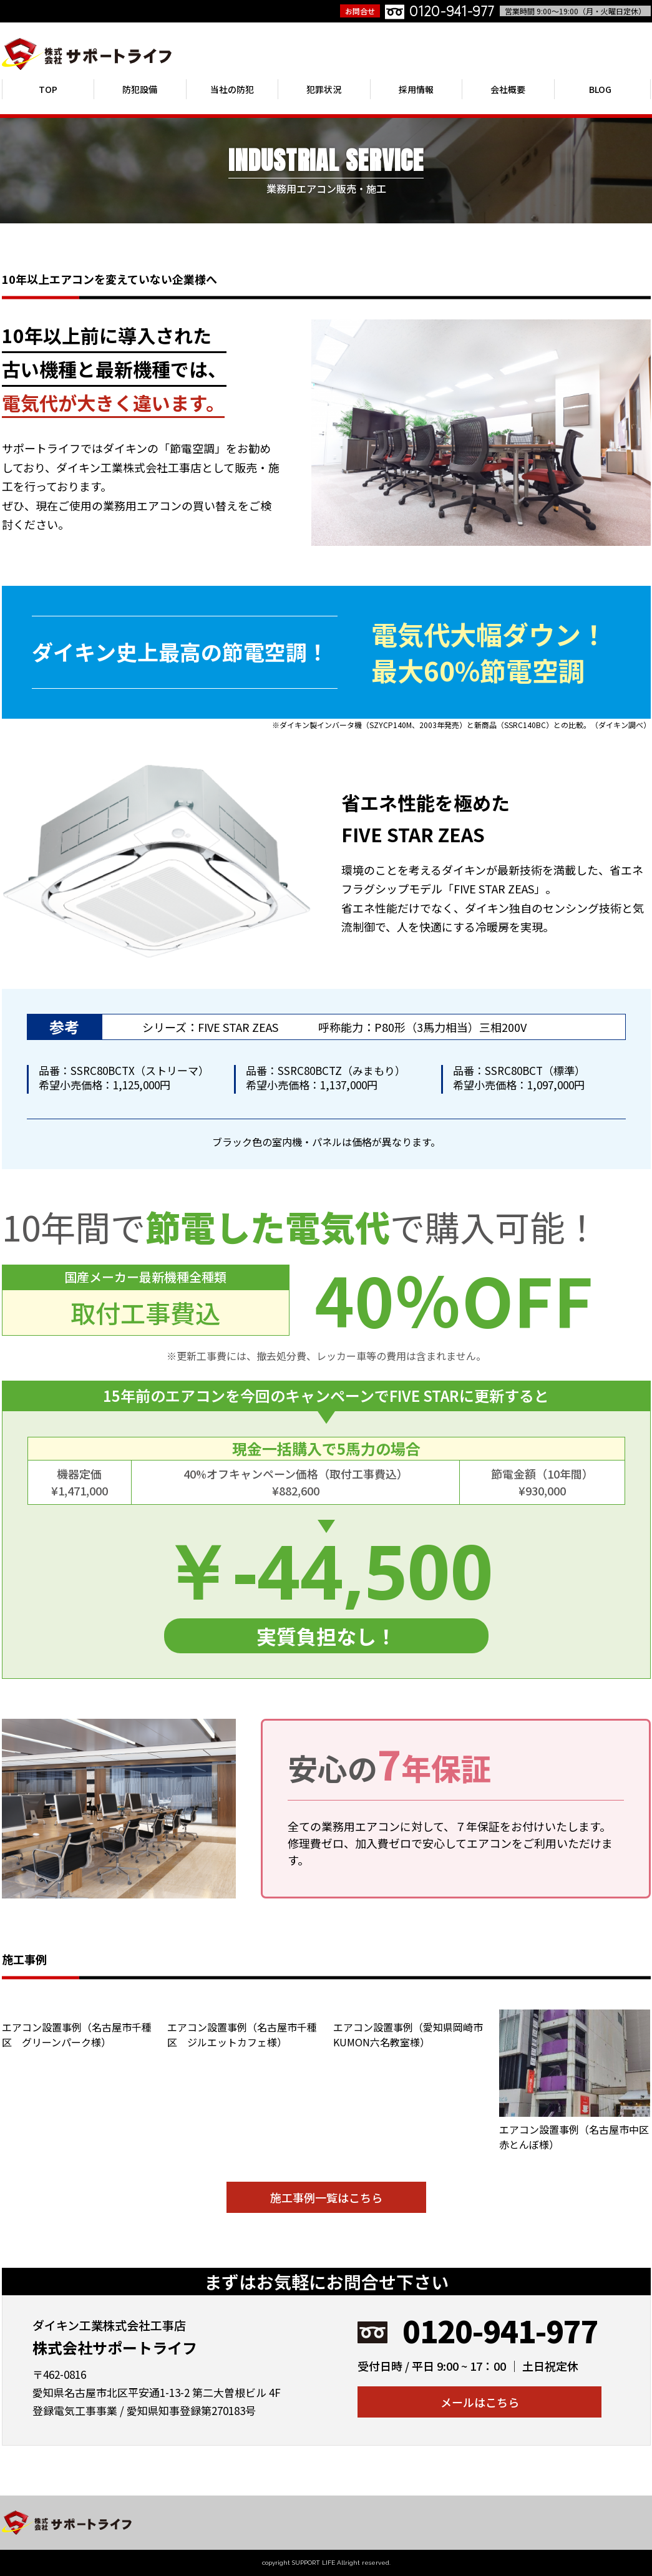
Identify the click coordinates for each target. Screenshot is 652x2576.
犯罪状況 (323, 89)
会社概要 (507, 89)
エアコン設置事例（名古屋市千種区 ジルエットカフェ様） (242, 2034)
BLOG (600, 89)
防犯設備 (139, 89)
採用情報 (416, 89)
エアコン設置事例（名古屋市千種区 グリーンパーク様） (77, 2034)
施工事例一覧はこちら (326, 2197)
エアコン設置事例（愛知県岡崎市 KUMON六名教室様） (413, 2034)
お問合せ (360, 11)
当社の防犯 (232, 89)
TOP (48, 89)
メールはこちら (479, 2402)
